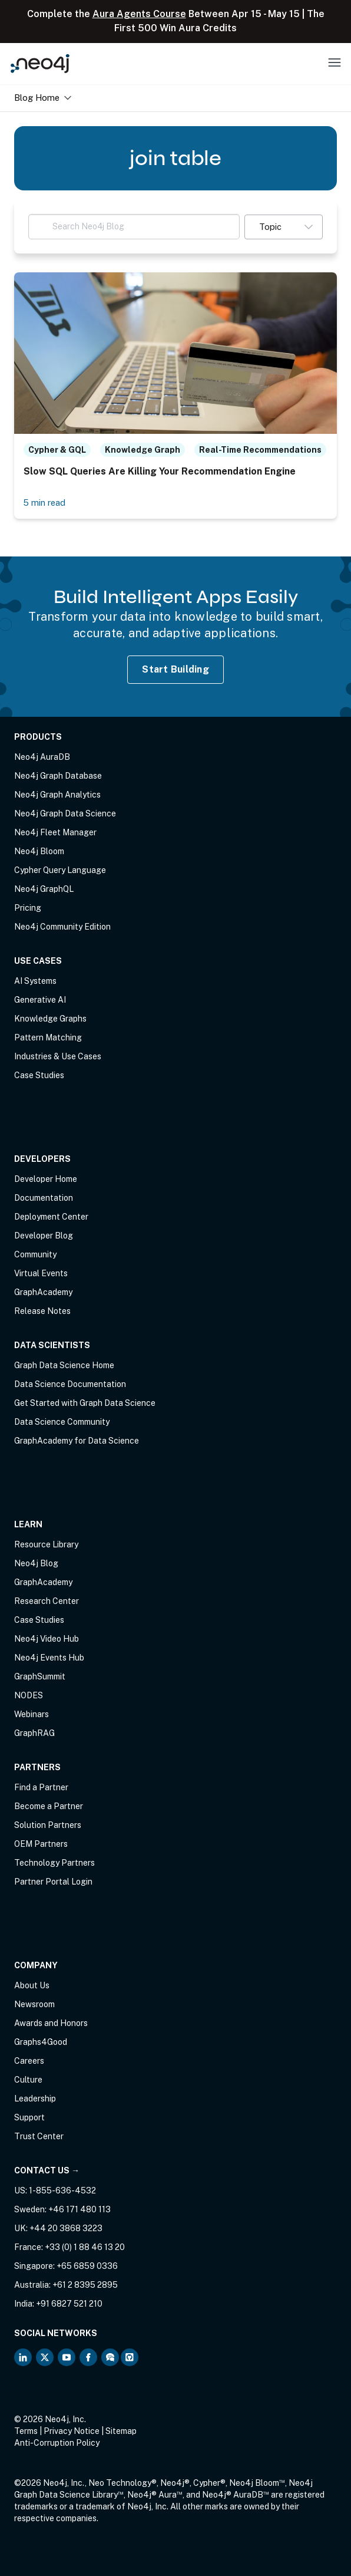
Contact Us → (47, 2170)
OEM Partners (41, 1844)
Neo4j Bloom (39, 851)
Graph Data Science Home (64, 1365)
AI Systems (35, 981)
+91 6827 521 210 (69, 2303)
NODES (28, 1695)
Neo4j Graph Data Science (65, 813)
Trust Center (39, 2136)
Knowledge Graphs (50, 1018)
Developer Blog (43, 1235)
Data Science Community (62, 1422)
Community (35, 1254)
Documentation (43, 1198)
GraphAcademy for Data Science (76, 1440)
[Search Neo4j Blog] (134, 226)
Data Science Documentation (70, 1384)
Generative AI (40, 999)
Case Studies (39, 1075)
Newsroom (34, 2004)
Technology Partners (54, 1862)
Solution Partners (47, 1825)
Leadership (35, 2098)
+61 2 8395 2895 (85, 2285)
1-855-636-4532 (62, 2190)
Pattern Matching (48, 1037)
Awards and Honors (51, 2023)
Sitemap (121, 2431)
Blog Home (42, 98)
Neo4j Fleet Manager (55, 832)
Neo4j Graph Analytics (57, 794)
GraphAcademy (43, 1292)
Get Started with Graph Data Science (84, 1403)
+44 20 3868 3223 (65, 2228)
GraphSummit (39, 1676)
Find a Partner (41, 1787)
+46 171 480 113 (79, 2209)
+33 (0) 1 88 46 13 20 (85, 2247)
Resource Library (46, 1544)
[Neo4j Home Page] (40, 63)
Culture (28, 2079)
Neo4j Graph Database (58, 775)
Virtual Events (41, 1273)
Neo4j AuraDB (42, 757)
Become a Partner (48, 1806)
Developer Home (45, 1179)
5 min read (44, 503)
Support (29, 2117)
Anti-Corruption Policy (57, 2442)
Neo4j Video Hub (46, 1638)
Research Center (46, 1601)
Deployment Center (51, 1216)
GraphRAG (34, 1733)
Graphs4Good (40, 2042)
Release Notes (42, 1311)
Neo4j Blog (36, 1563)
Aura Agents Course (139, 13)
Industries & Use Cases (57, 1056)
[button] (283, 227)
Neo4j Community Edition (62, 926)
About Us (31, 1985)
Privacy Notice (72, 2431)
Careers (29, 2061)
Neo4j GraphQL (44, 889)
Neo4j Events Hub (49, 1657)
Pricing (27, 908)
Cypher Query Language (60, 870)
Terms (26, 2431)
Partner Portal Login (53, 1881)
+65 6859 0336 (87, 2266)
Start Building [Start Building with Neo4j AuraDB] (175, 669)
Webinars (31, 1714)
